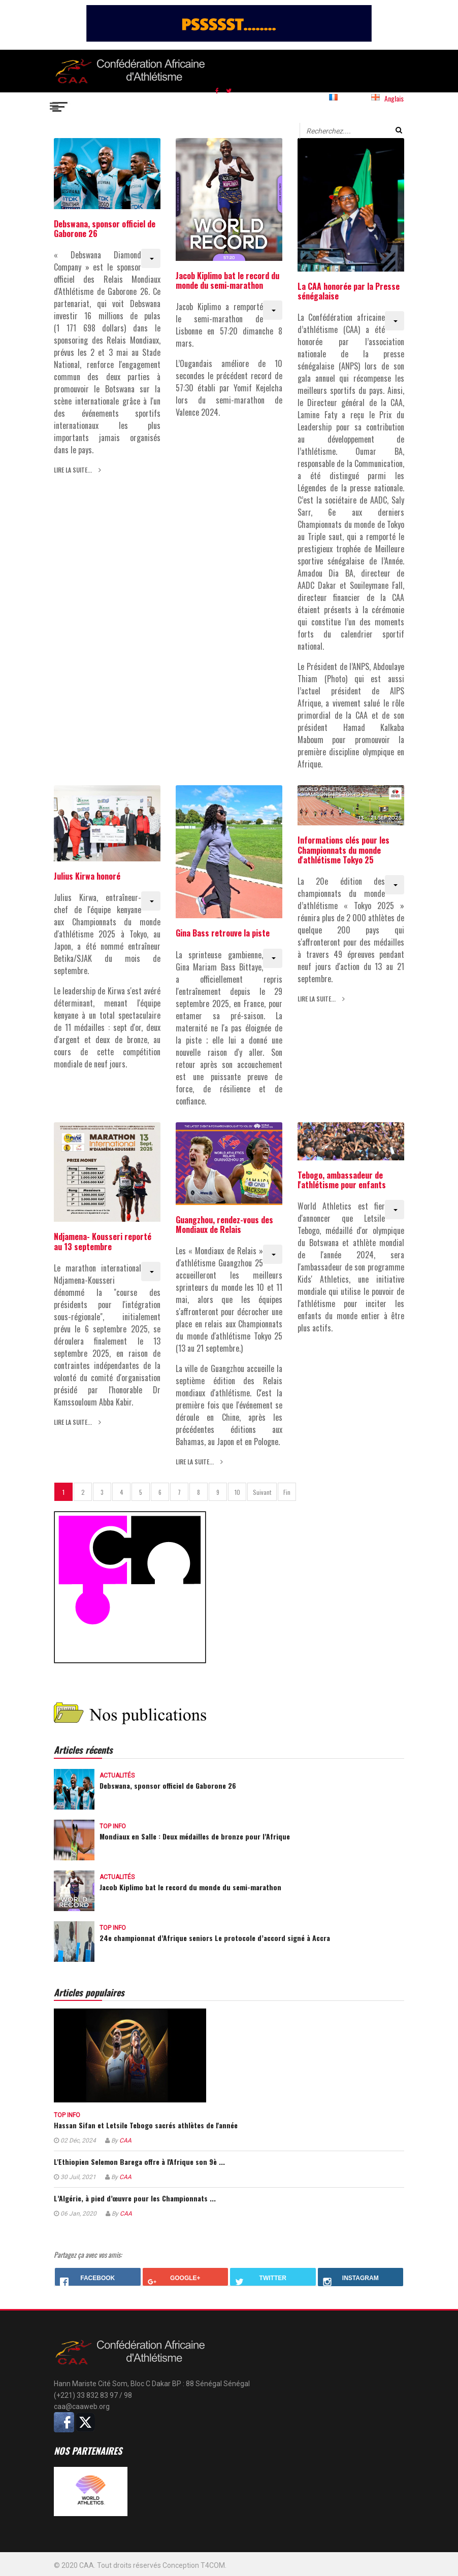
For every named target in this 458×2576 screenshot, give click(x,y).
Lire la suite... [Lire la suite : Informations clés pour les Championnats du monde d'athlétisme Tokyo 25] (317, 998)
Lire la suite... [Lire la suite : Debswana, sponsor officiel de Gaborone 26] (73, 469)
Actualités (117, 1775)
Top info (113, 1826)
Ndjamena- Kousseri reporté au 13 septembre (102, 1241)
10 (237, 1492)
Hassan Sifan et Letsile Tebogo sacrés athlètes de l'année (146, 2125)
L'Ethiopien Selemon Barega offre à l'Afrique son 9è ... (139, 2161)
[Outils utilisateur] (150, 258)
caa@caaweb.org (82, 2406)
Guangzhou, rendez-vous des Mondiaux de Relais (224, 1224)
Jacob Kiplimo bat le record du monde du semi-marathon (227, 280)
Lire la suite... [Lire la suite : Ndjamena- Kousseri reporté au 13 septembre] (73, 1422)
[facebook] (217, 90)
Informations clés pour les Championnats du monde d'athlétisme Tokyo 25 (343, 849)
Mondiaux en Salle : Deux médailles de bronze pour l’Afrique (195, 1836)
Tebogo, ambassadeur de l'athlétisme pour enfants (342, 1180)
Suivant (262, 1492)
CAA (125, 2140)
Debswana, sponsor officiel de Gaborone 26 (104, 229)
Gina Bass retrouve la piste (223, 933)
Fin (286, 1492)
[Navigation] (60, 105)
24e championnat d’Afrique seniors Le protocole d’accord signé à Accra (215, 1937)
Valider (399, 130)
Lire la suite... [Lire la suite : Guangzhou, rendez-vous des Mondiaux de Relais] (195, 1461)
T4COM (213, 2565)
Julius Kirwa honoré (87, 876)
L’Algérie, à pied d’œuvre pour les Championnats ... (135, 2198)
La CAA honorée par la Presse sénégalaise (349, 291)
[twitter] (229, 90)
